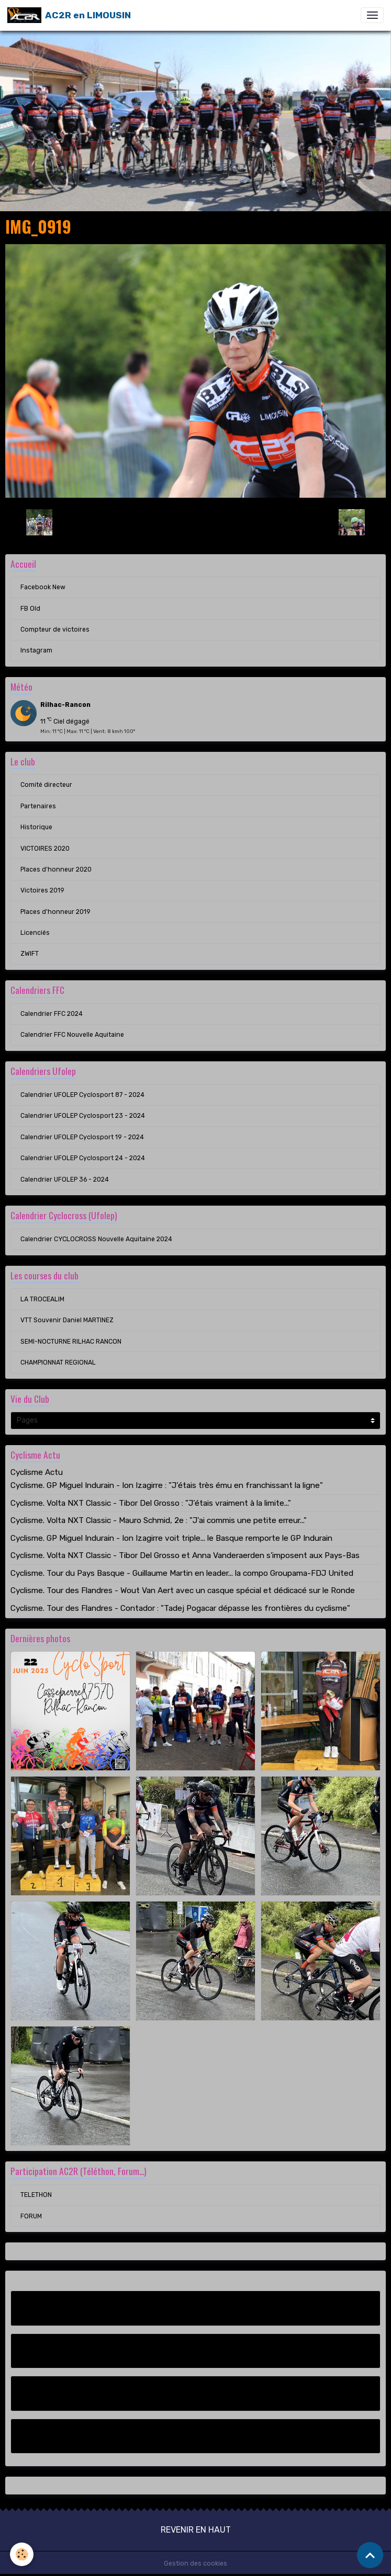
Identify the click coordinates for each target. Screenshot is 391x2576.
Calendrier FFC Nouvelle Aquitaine (72, 1034)
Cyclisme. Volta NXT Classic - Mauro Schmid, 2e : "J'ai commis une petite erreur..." (158, 1520)
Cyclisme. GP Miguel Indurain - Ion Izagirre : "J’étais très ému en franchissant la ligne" (166, 1485)
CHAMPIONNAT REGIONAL (58, 1362)
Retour (195, 521)
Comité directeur (46, 784)
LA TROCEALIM (42, 1299)
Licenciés (35, 932)
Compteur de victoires (55, 629)
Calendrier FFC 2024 (51, 1013)
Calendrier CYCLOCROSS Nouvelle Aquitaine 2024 (96, 1239)
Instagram (36, 650)
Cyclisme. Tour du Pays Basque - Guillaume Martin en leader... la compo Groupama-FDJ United (181, 1573)
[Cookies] (22, 2554)
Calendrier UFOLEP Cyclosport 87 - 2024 (82, 1094)
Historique (36, 827)
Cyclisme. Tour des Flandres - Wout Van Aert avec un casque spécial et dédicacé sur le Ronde (182, 1590)
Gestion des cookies (195, 2563)
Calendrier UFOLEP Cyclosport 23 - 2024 (82, 1115)
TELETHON (36, 2195)
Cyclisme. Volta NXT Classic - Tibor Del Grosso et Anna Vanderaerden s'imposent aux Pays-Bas (185, 1555)
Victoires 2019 (42, 890)
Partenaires (38, 806)
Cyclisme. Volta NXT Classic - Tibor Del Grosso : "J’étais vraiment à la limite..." (150, 1503)
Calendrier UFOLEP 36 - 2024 (64, 1179)
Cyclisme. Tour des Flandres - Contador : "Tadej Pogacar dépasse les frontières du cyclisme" (180, 1608)
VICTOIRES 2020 (45, 848)
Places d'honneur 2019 (55, 911)
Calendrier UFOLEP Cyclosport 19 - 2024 (82, 1137)
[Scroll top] (370, 2555)
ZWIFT (29, 953)
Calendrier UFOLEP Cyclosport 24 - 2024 (82, 1158)
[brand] (69, 15)
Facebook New (42, 587)
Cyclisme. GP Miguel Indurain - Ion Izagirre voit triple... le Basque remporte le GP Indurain (171, 1538)
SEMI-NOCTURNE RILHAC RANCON (70, 1341)
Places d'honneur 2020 (56, 869)
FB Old (30, 608)
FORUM (31, 2216)
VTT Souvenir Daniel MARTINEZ (67, 1320)
